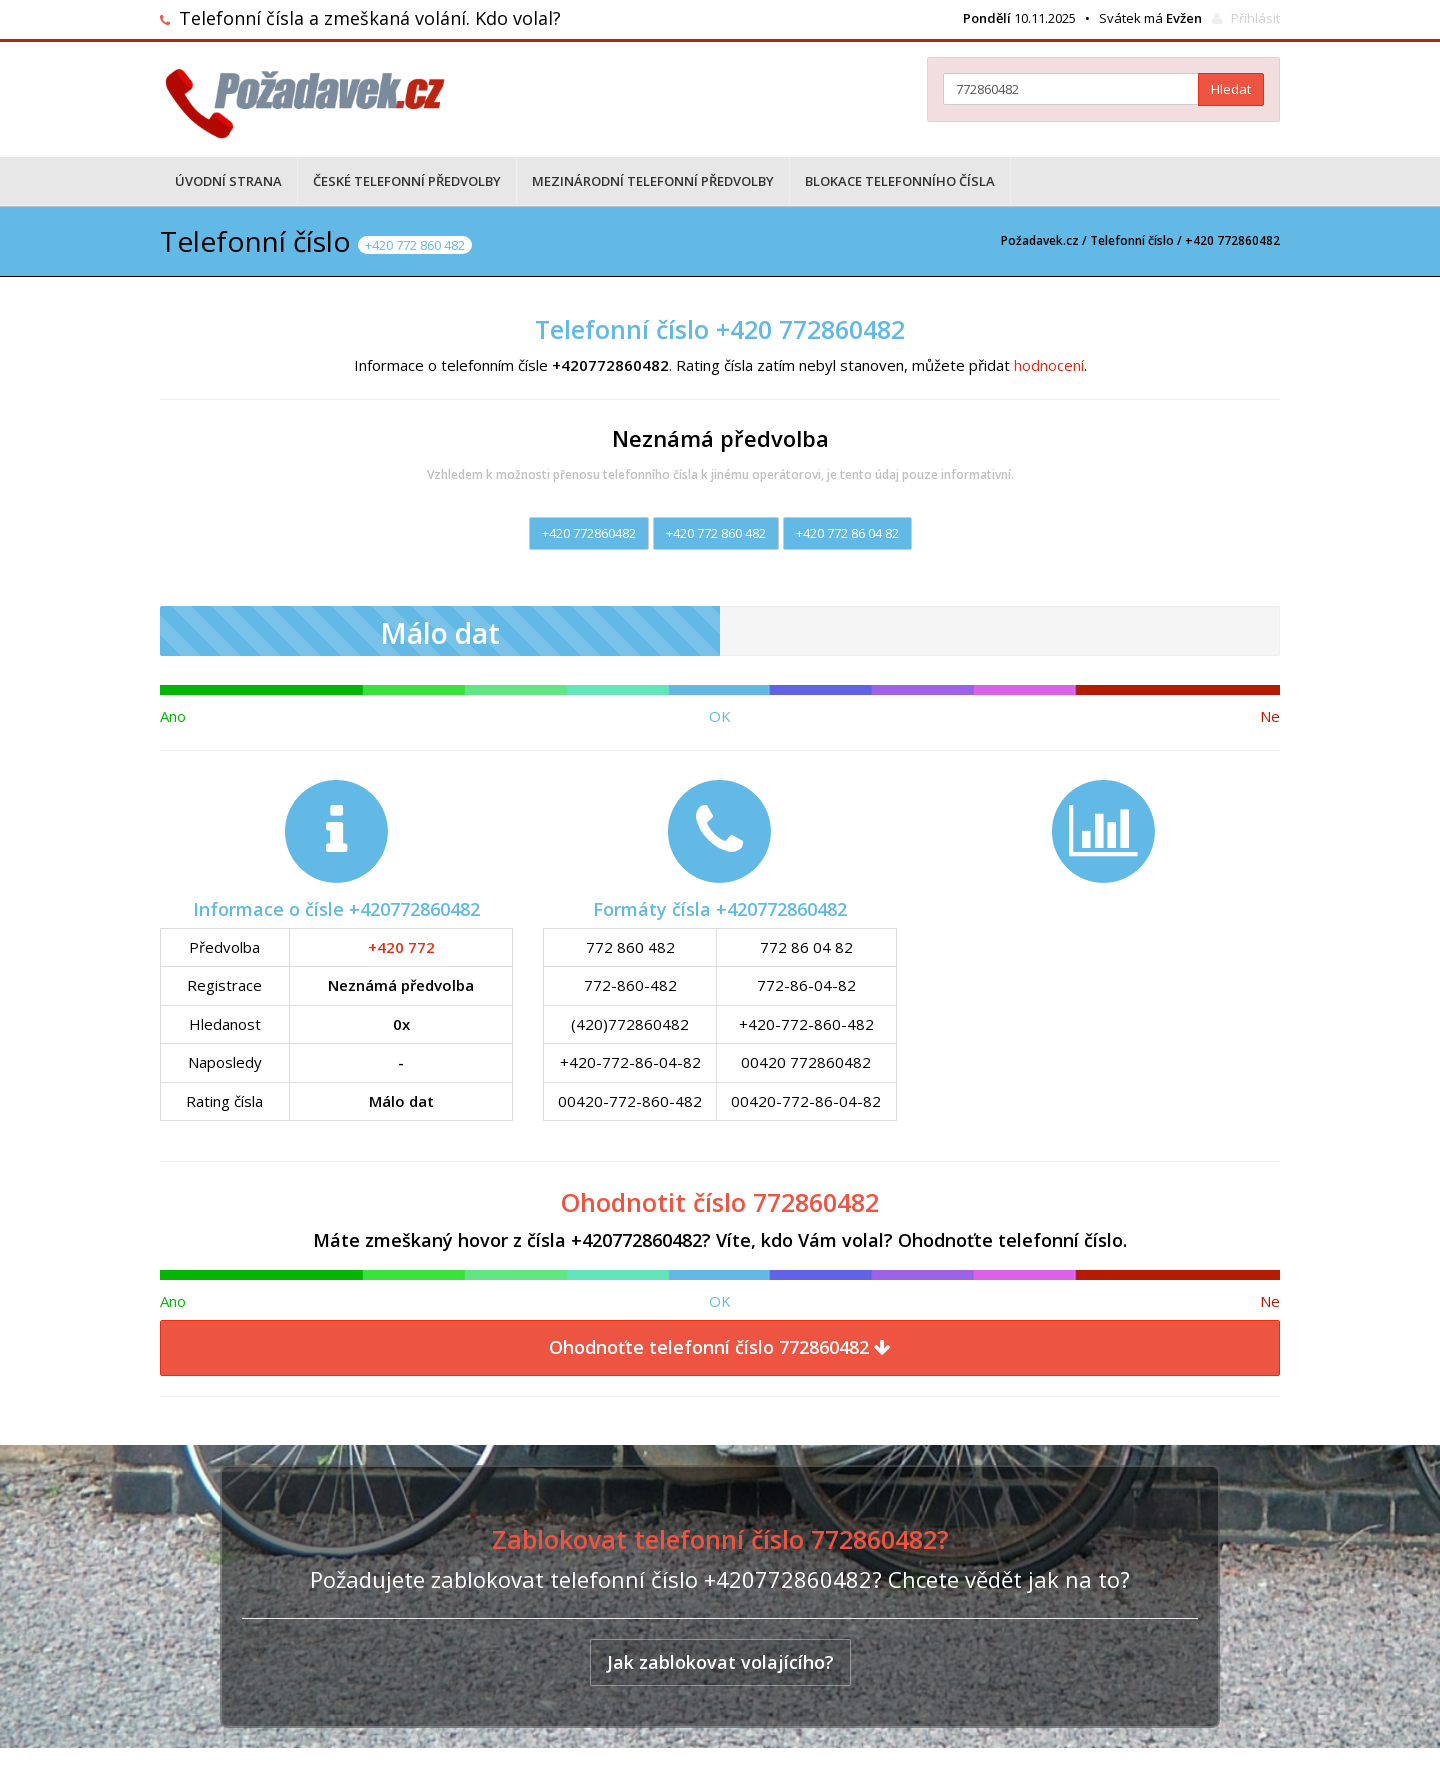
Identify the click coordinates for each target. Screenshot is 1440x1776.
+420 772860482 (589, 533)
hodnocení (1049, 365)
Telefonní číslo (1132, 240)
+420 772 (401, 947)
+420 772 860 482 (716, 533)
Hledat (1231, 89)
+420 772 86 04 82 (847, 533)
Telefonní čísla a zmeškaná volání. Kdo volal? (370, 18)
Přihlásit (1255, 18)
